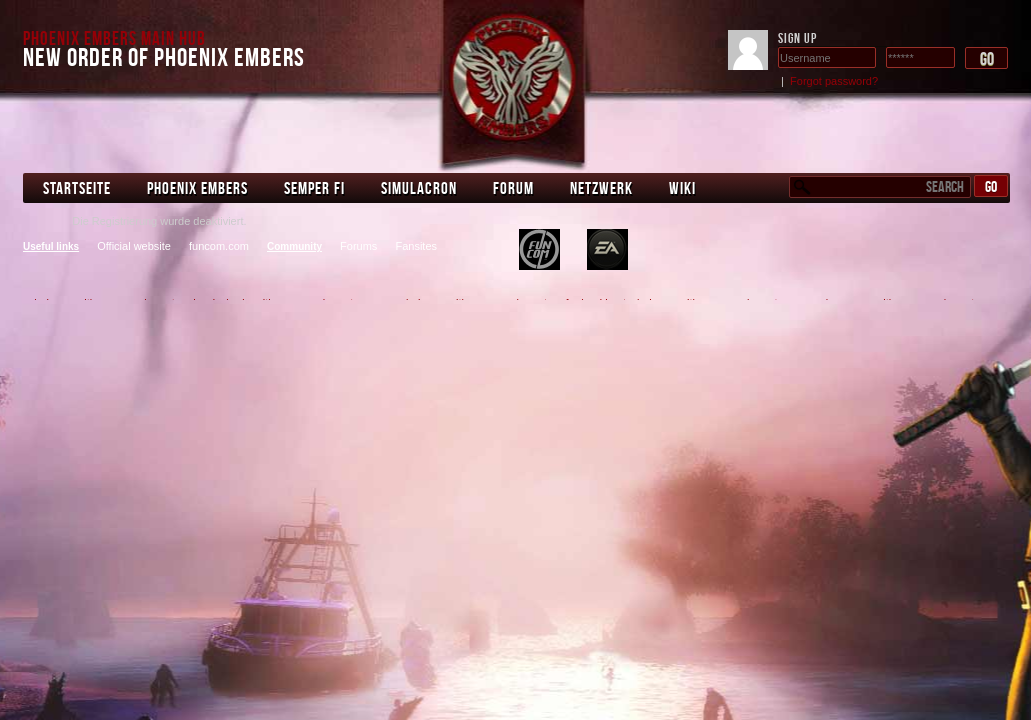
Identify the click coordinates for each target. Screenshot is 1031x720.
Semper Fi (314, 188)
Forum (513, 188)
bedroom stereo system (607, 249)
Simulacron (419, 188)
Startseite (77, 188)
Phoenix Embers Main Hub (114, 38)
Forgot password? (834, 81)
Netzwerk (601, 188)
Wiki (682, 188)
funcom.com (219, 246)
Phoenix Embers (197, 188)
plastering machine (539, 249)
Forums (358, 246)
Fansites (416, 246)
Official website (134, 246)
